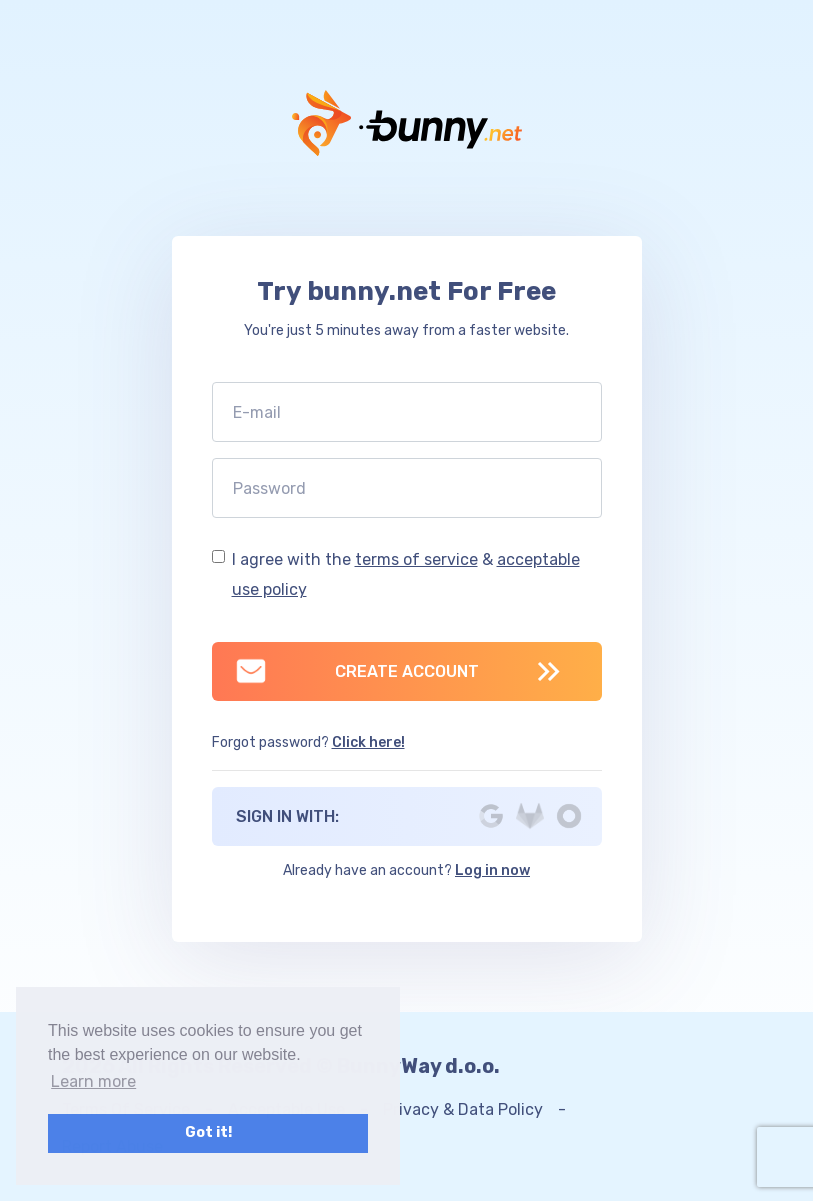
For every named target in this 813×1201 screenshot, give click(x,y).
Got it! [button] (208, 1132)
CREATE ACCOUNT (356, 671)
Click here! (368, 742)
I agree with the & (406, 574)
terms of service (416, 559)
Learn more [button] (93, 1081)
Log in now (492, 870)
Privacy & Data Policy (463, 1109)
